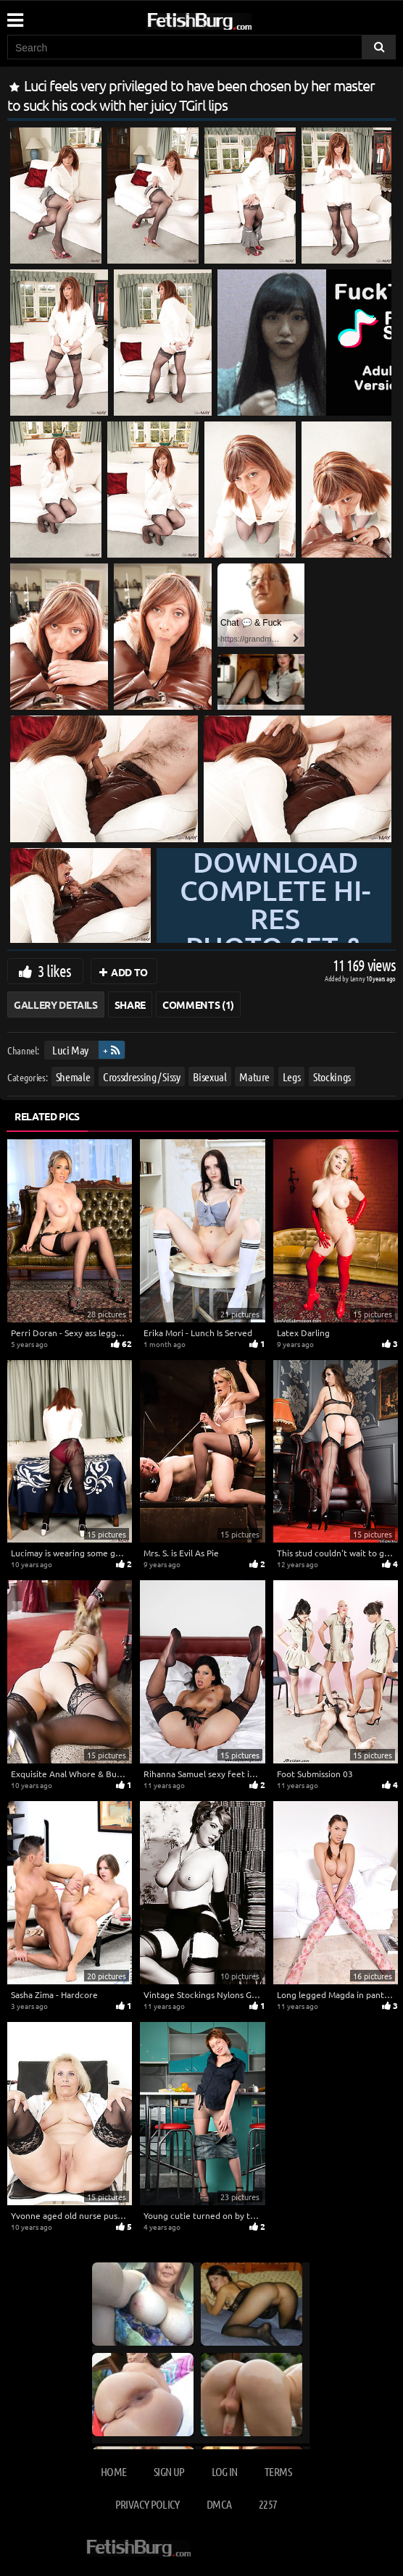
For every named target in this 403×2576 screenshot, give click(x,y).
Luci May (70, 1050)
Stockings (332, 1076)
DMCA (219, 2504)
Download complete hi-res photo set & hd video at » (274, 933)
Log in (225, 2471)
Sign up (169, 2471)
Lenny (358, 978)
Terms (278, 2471)
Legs (292, 1076)
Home (113, 2471)
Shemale (73, 1076)
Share (130, 1004)
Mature (254, 1076)
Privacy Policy (147, 2504)
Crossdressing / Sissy (141, 1076)
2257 (268, 2504)
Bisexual (209, 1076)
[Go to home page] (226, 18)
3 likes (54, 970)
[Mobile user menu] (14, 15)
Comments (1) (198, 1004)
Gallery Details (56, 1004)
